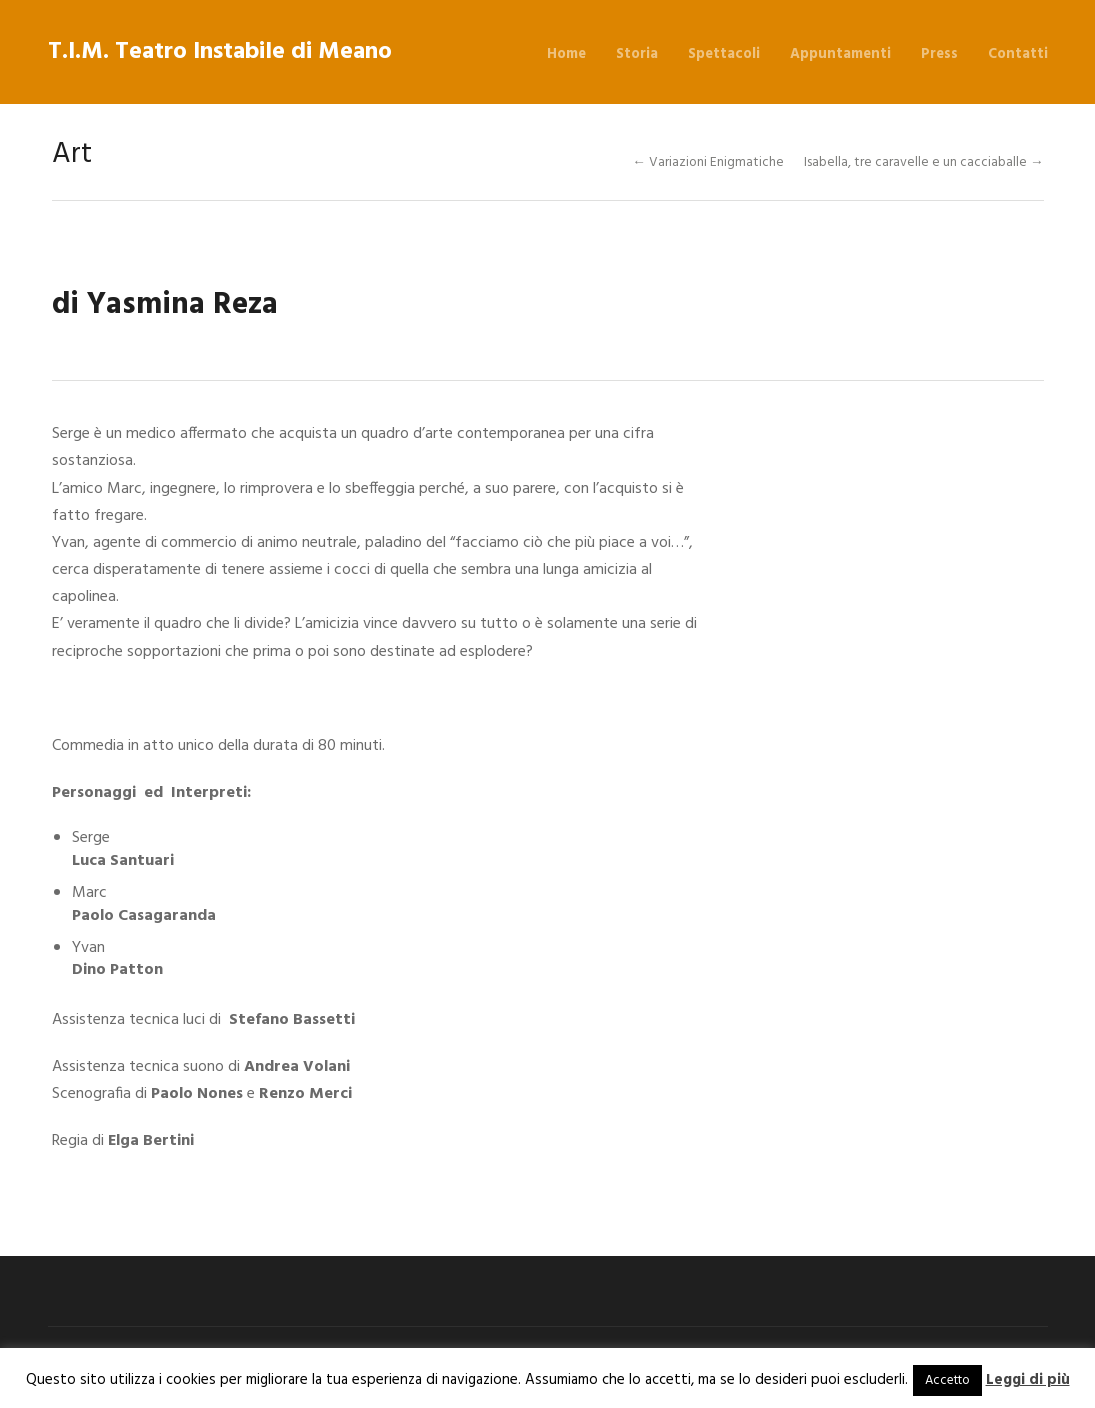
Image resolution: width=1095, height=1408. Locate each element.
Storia (637, 54)
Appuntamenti (840, 54)
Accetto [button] (947, 1380)
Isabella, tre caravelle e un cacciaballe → (924, 162)
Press (939, 54)
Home (566, 54)
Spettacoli (724, 54)
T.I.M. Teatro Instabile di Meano (220, 52)
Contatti (1018, 54)
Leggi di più (1028, 1380)
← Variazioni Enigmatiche (708, 162)
